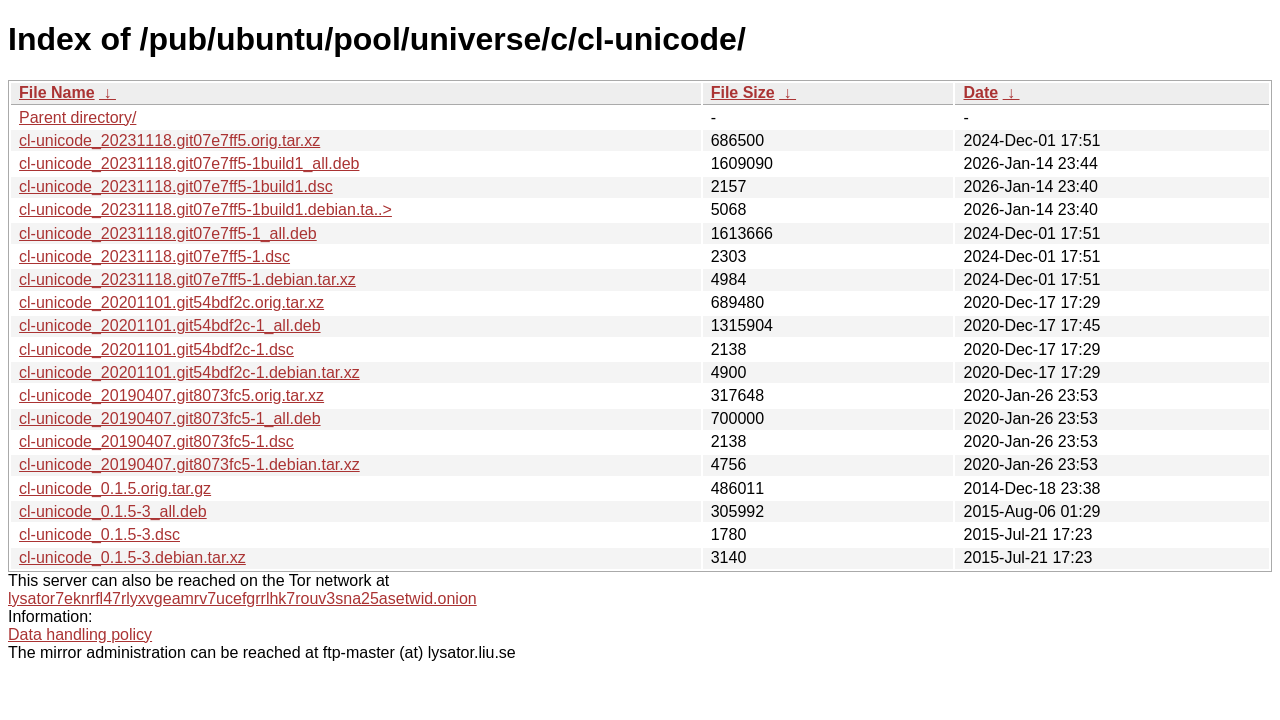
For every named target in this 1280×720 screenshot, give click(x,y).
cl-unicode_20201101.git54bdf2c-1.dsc (156, 349)
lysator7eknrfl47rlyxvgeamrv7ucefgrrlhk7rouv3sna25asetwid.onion (242, 598)
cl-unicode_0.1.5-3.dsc (99, 534)
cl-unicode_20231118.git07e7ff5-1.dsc (154, 256)
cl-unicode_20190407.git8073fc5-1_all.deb (170, 418)
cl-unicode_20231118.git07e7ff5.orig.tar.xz (169, 140)
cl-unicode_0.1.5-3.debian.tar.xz (132, 557)
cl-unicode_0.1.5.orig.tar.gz (115, 488)
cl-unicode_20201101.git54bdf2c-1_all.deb (170, 325)
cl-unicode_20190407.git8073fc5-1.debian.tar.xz (189, 464)
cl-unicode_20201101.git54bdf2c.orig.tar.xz (171, 302)
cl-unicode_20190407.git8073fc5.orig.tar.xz (171, 395)
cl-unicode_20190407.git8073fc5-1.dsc (156, 441)
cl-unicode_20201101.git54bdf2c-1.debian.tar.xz (189, 372)
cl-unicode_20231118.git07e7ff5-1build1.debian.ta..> (205, 209)
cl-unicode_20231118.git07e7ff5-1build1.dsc (176, 186)
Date (980, 92)
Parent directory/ (77, 117)
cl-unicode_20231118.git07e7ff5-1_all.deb (168, 233)
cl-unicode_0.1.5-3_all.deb (113, 511)
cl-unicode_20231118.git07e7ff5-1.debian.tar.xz (187, 279)
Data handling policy (80, 634)
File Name (57, 92)
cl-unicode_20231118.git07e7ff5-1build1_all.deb (189, 163)
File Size (743, 92)
